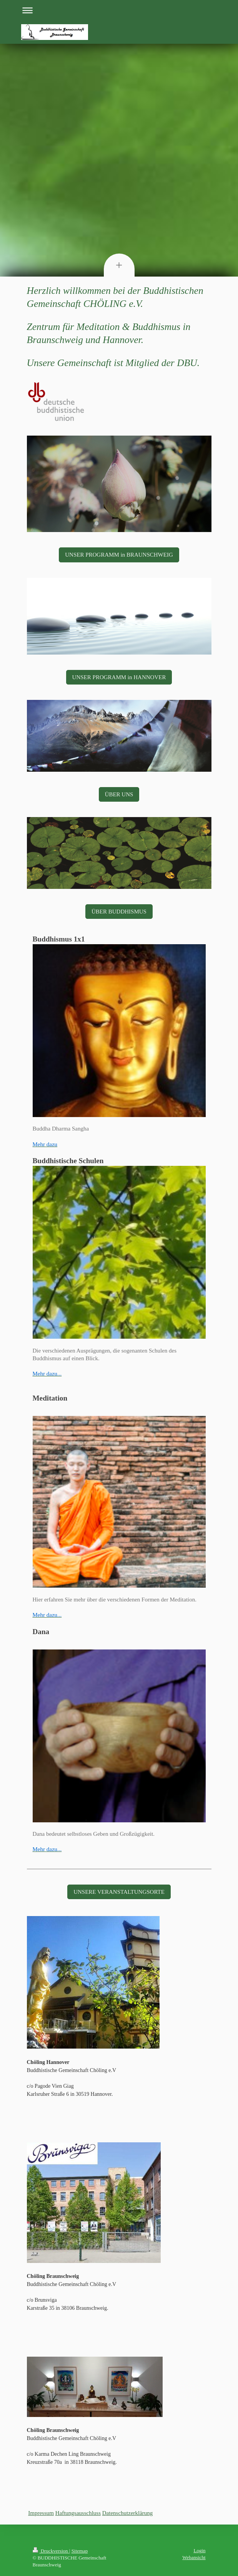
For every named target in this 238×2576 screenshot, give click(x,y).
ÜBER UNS (119, 794)
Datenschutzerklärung (127, 2513)
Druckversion (51, 2551)
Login (199, 2550)
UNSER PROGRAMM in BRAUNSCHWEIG (119, 555)
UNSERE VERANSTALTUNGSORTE (119, 1892)
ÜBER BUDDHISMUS (119, 911)
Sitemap (80, 2551)
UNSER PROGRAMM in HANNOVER (119, 677)
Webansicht (193, 2557)
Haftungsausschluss (78, 2513)
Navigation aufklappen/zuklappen (119, 10)
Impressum (41, 2513)
